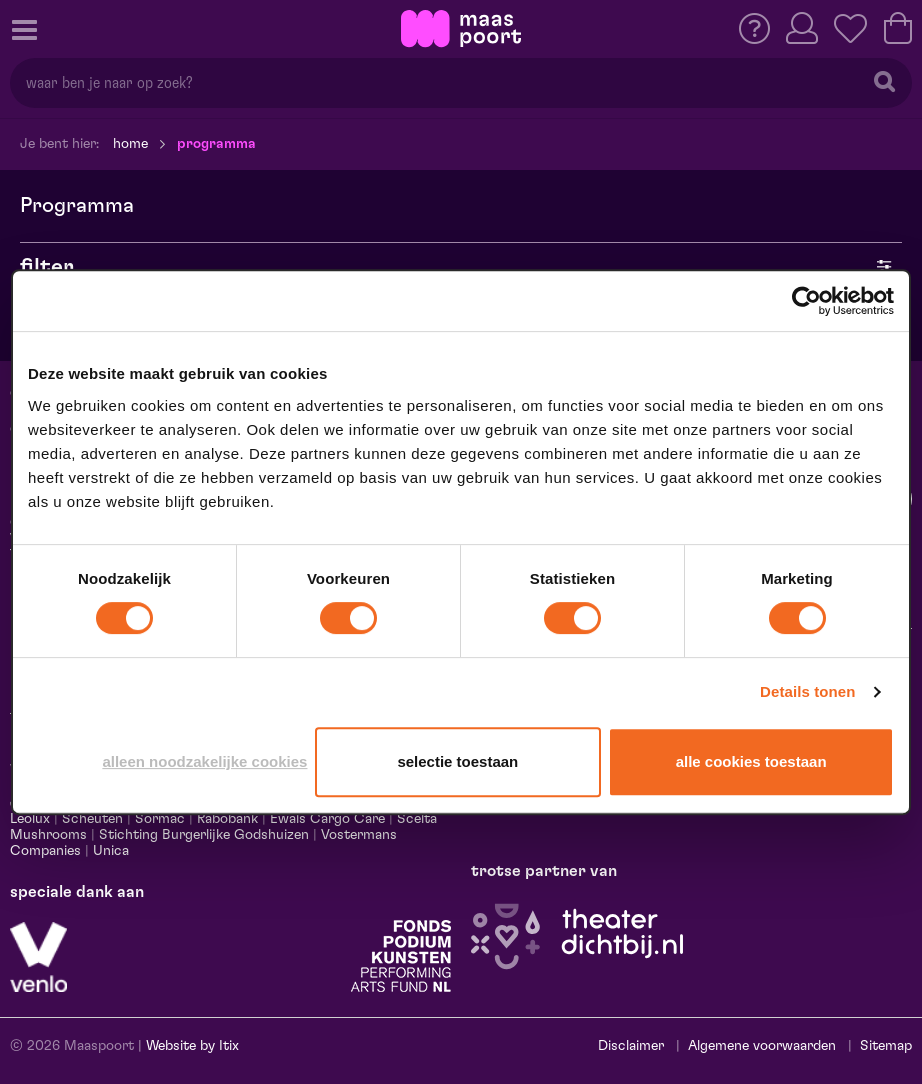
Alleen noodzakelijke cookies (204, 761)
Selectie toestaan (457, 761)
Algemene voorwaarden (762, 1046)
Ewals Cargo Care (327, 819)
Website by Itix (192, 1046)
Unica (111, 851)
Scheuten (92, 819)
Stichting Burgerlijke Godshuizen (204, 835)
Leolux (30, 819)
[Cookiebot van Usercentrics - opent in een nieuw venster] (806, 301)
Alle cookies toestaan (751, 761)
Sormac (160, 819)
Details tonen (807, 691)
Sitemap (886, 1046)
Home (130, 144)
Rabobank (227, 819)
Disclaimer (631, 1046)
